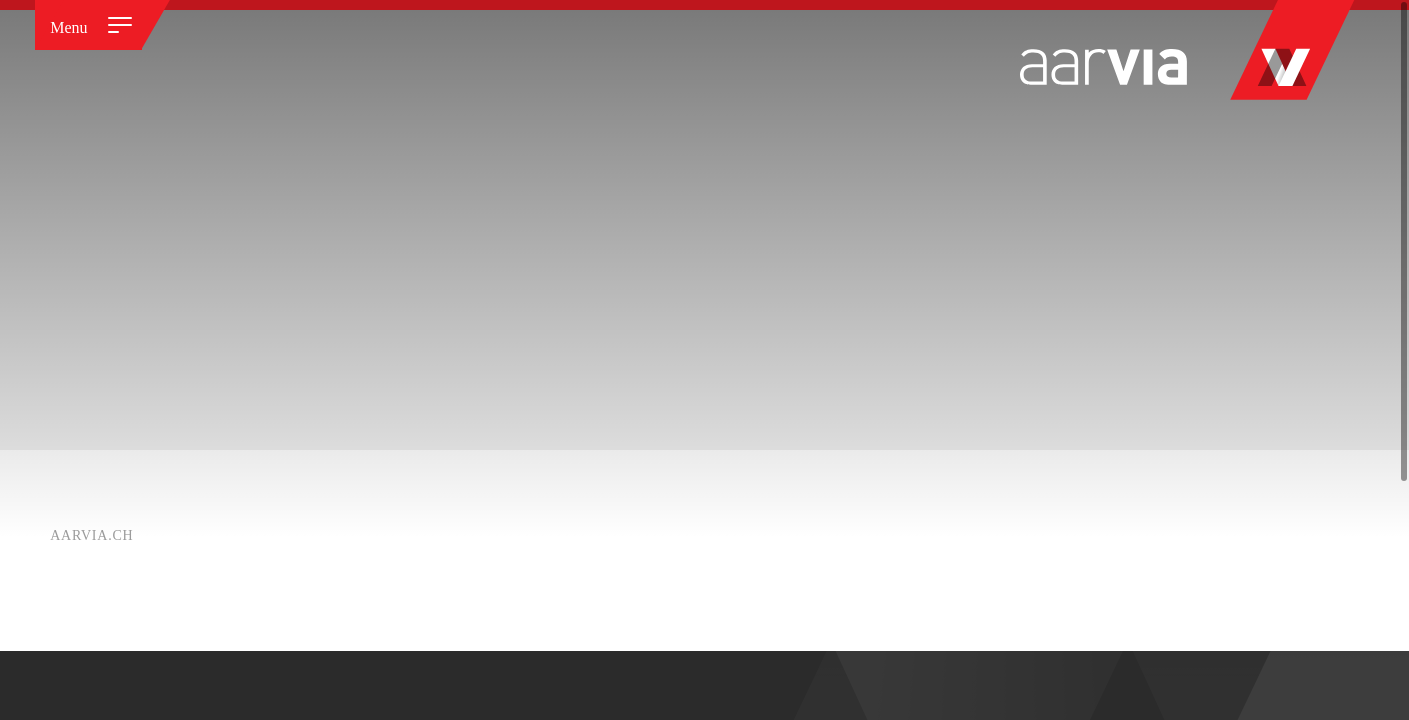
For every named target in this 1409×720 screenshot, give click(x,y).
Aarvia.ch (91, 535)
